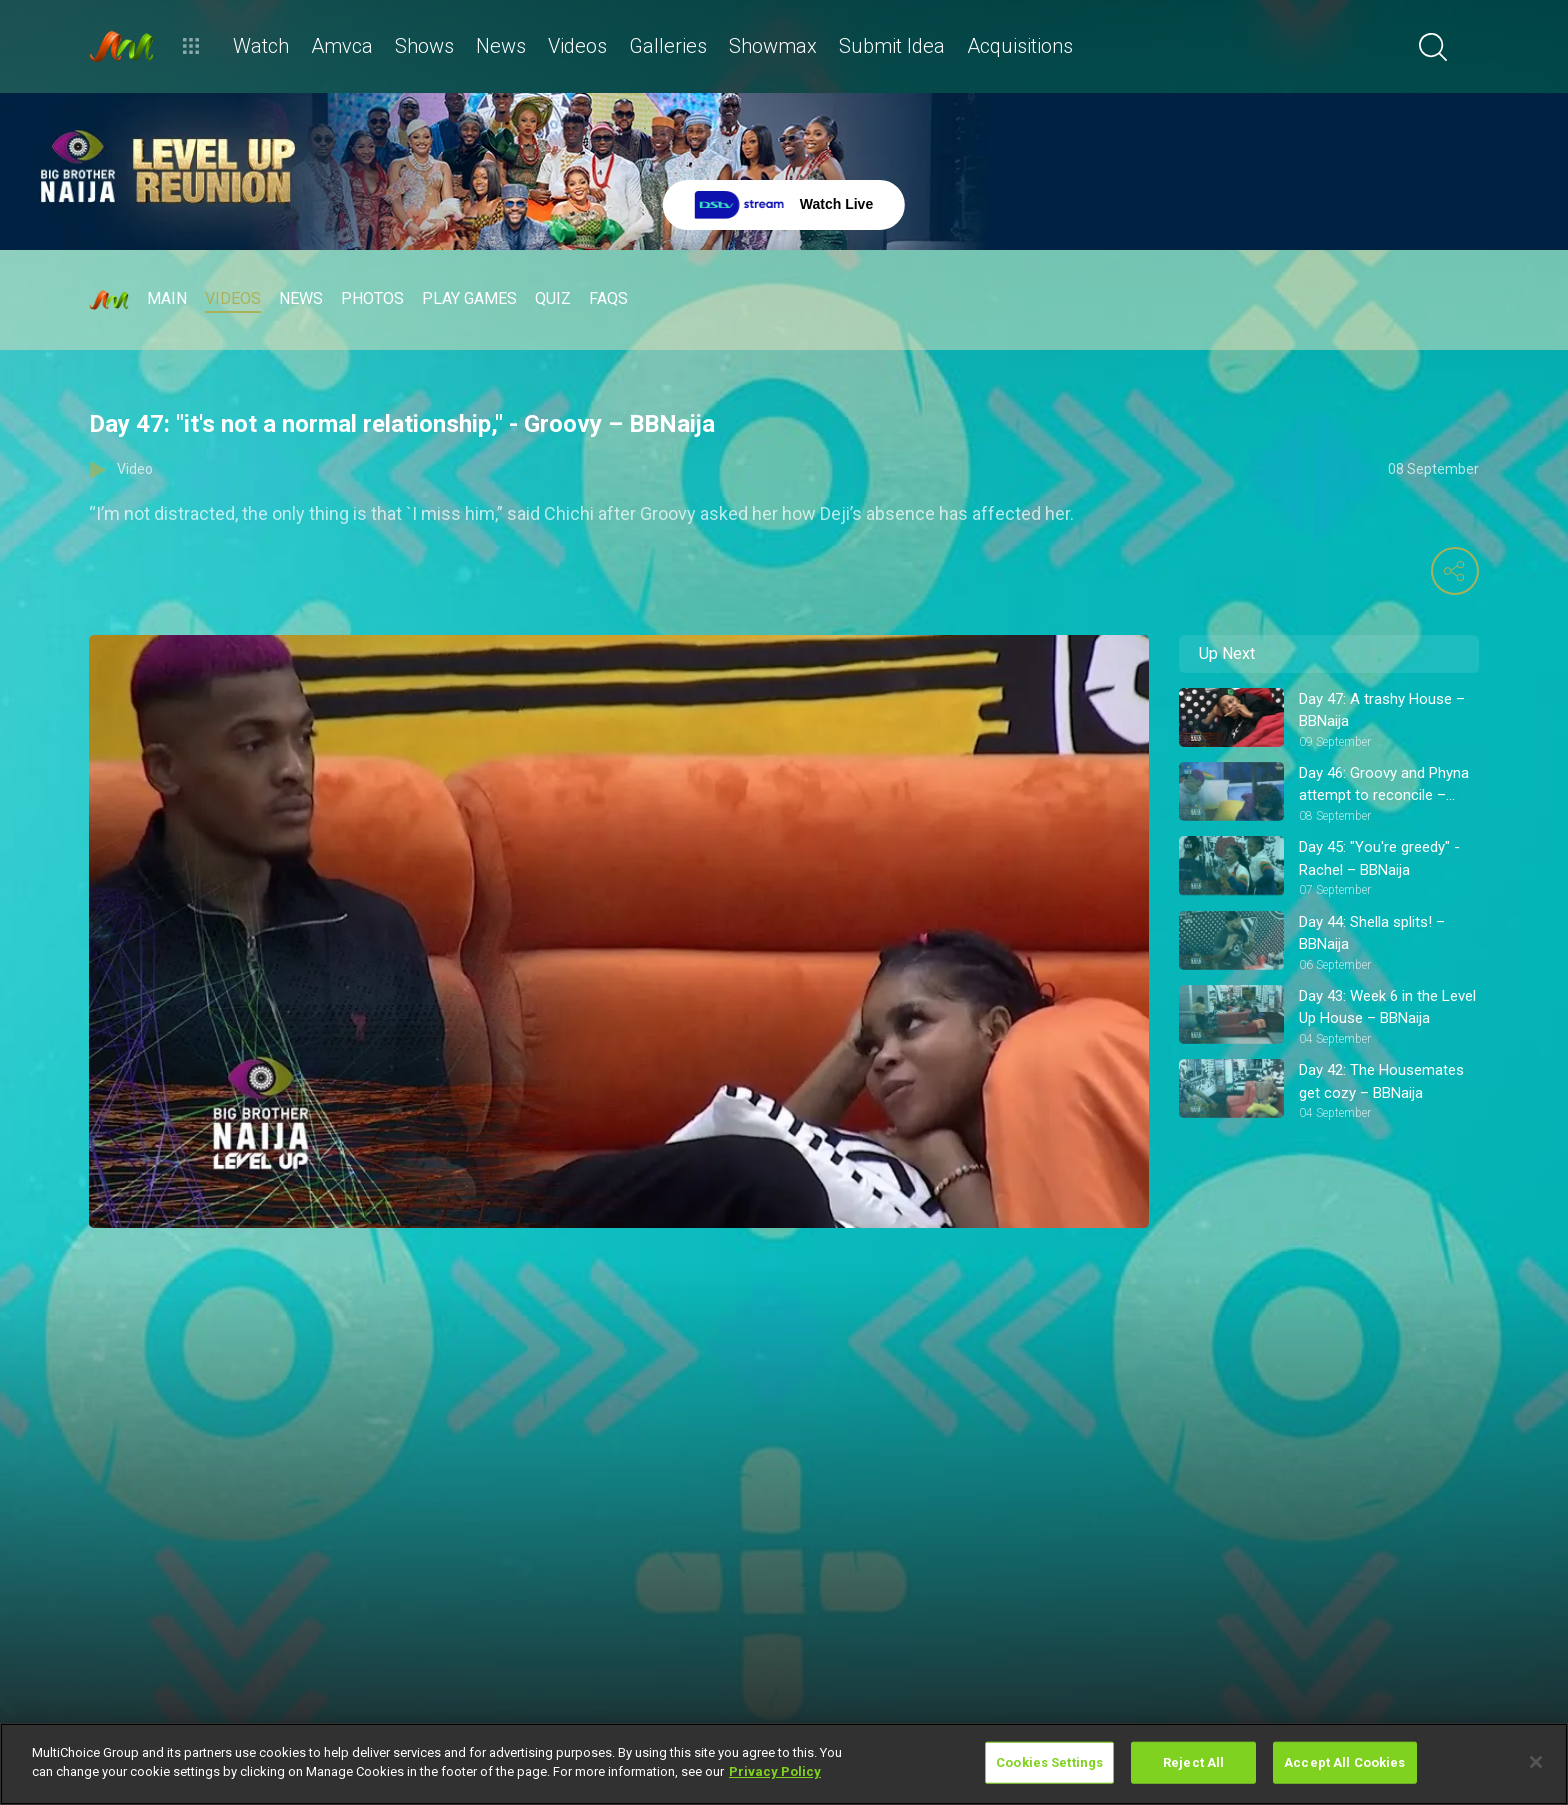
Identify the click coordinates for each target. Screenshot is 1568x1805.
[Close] (1536, 1762)
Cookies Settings (1049, 1762)
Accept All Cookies (1344, 1762)
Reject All (1193, 1762)
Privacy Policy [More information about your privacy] (775, 1771)
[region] (784, 1764)
